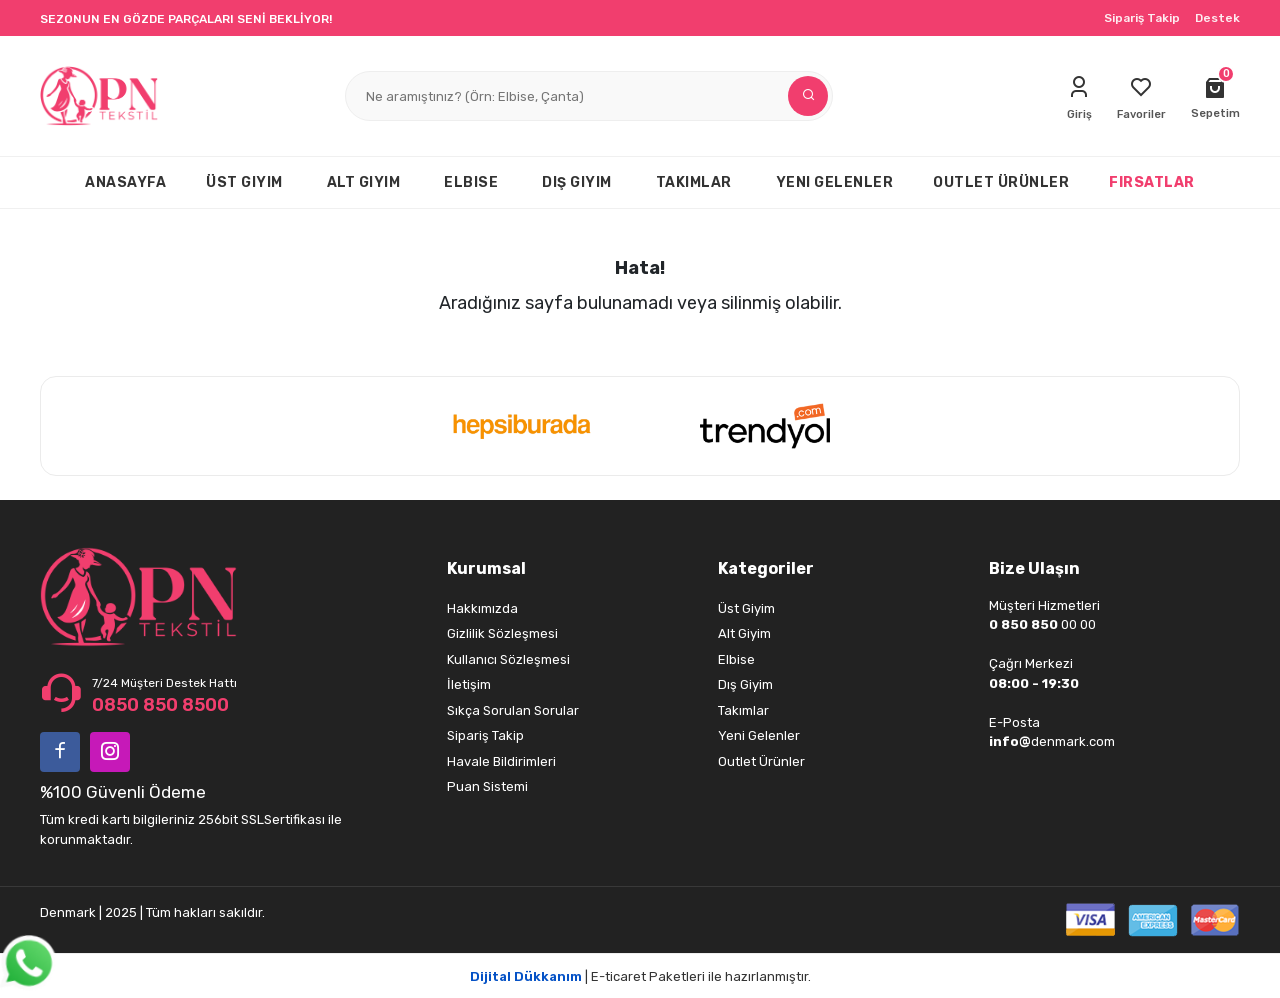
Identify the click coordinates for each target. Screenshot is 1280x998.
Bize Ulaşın (1034, 568)
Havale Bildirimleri (501, 761)
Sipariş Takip (1142, 18)
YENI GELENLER (835, 182)
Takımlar (743, 710)
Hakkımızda (482, 608)
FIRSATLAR (1152, 182)
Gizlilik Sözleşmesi (502, 633)
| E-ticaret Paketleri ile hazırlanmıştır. (640, 976)
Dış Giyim (745, 684)
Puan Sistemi (487, 786)
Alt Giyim (744, 633)
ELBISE (471, 182)
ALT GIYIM (364, 182)
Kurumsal (486, 568)
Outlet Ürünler (761, 761)
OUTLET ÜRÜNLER (1001, 182)
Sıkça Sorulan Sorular (513, 710)
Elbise (736, 659)
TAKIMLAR (694, 182)
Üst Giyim (746, 608)
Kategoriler (766, 568)
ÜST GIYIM (244, 182)
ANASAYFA (125, 182)
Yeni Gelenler (759, 735)
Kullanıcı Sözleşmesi (508, 659)
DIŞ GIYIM (577, 182)
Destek (1217, 18)
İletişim (469, 684)
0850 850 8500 (160, 705)
